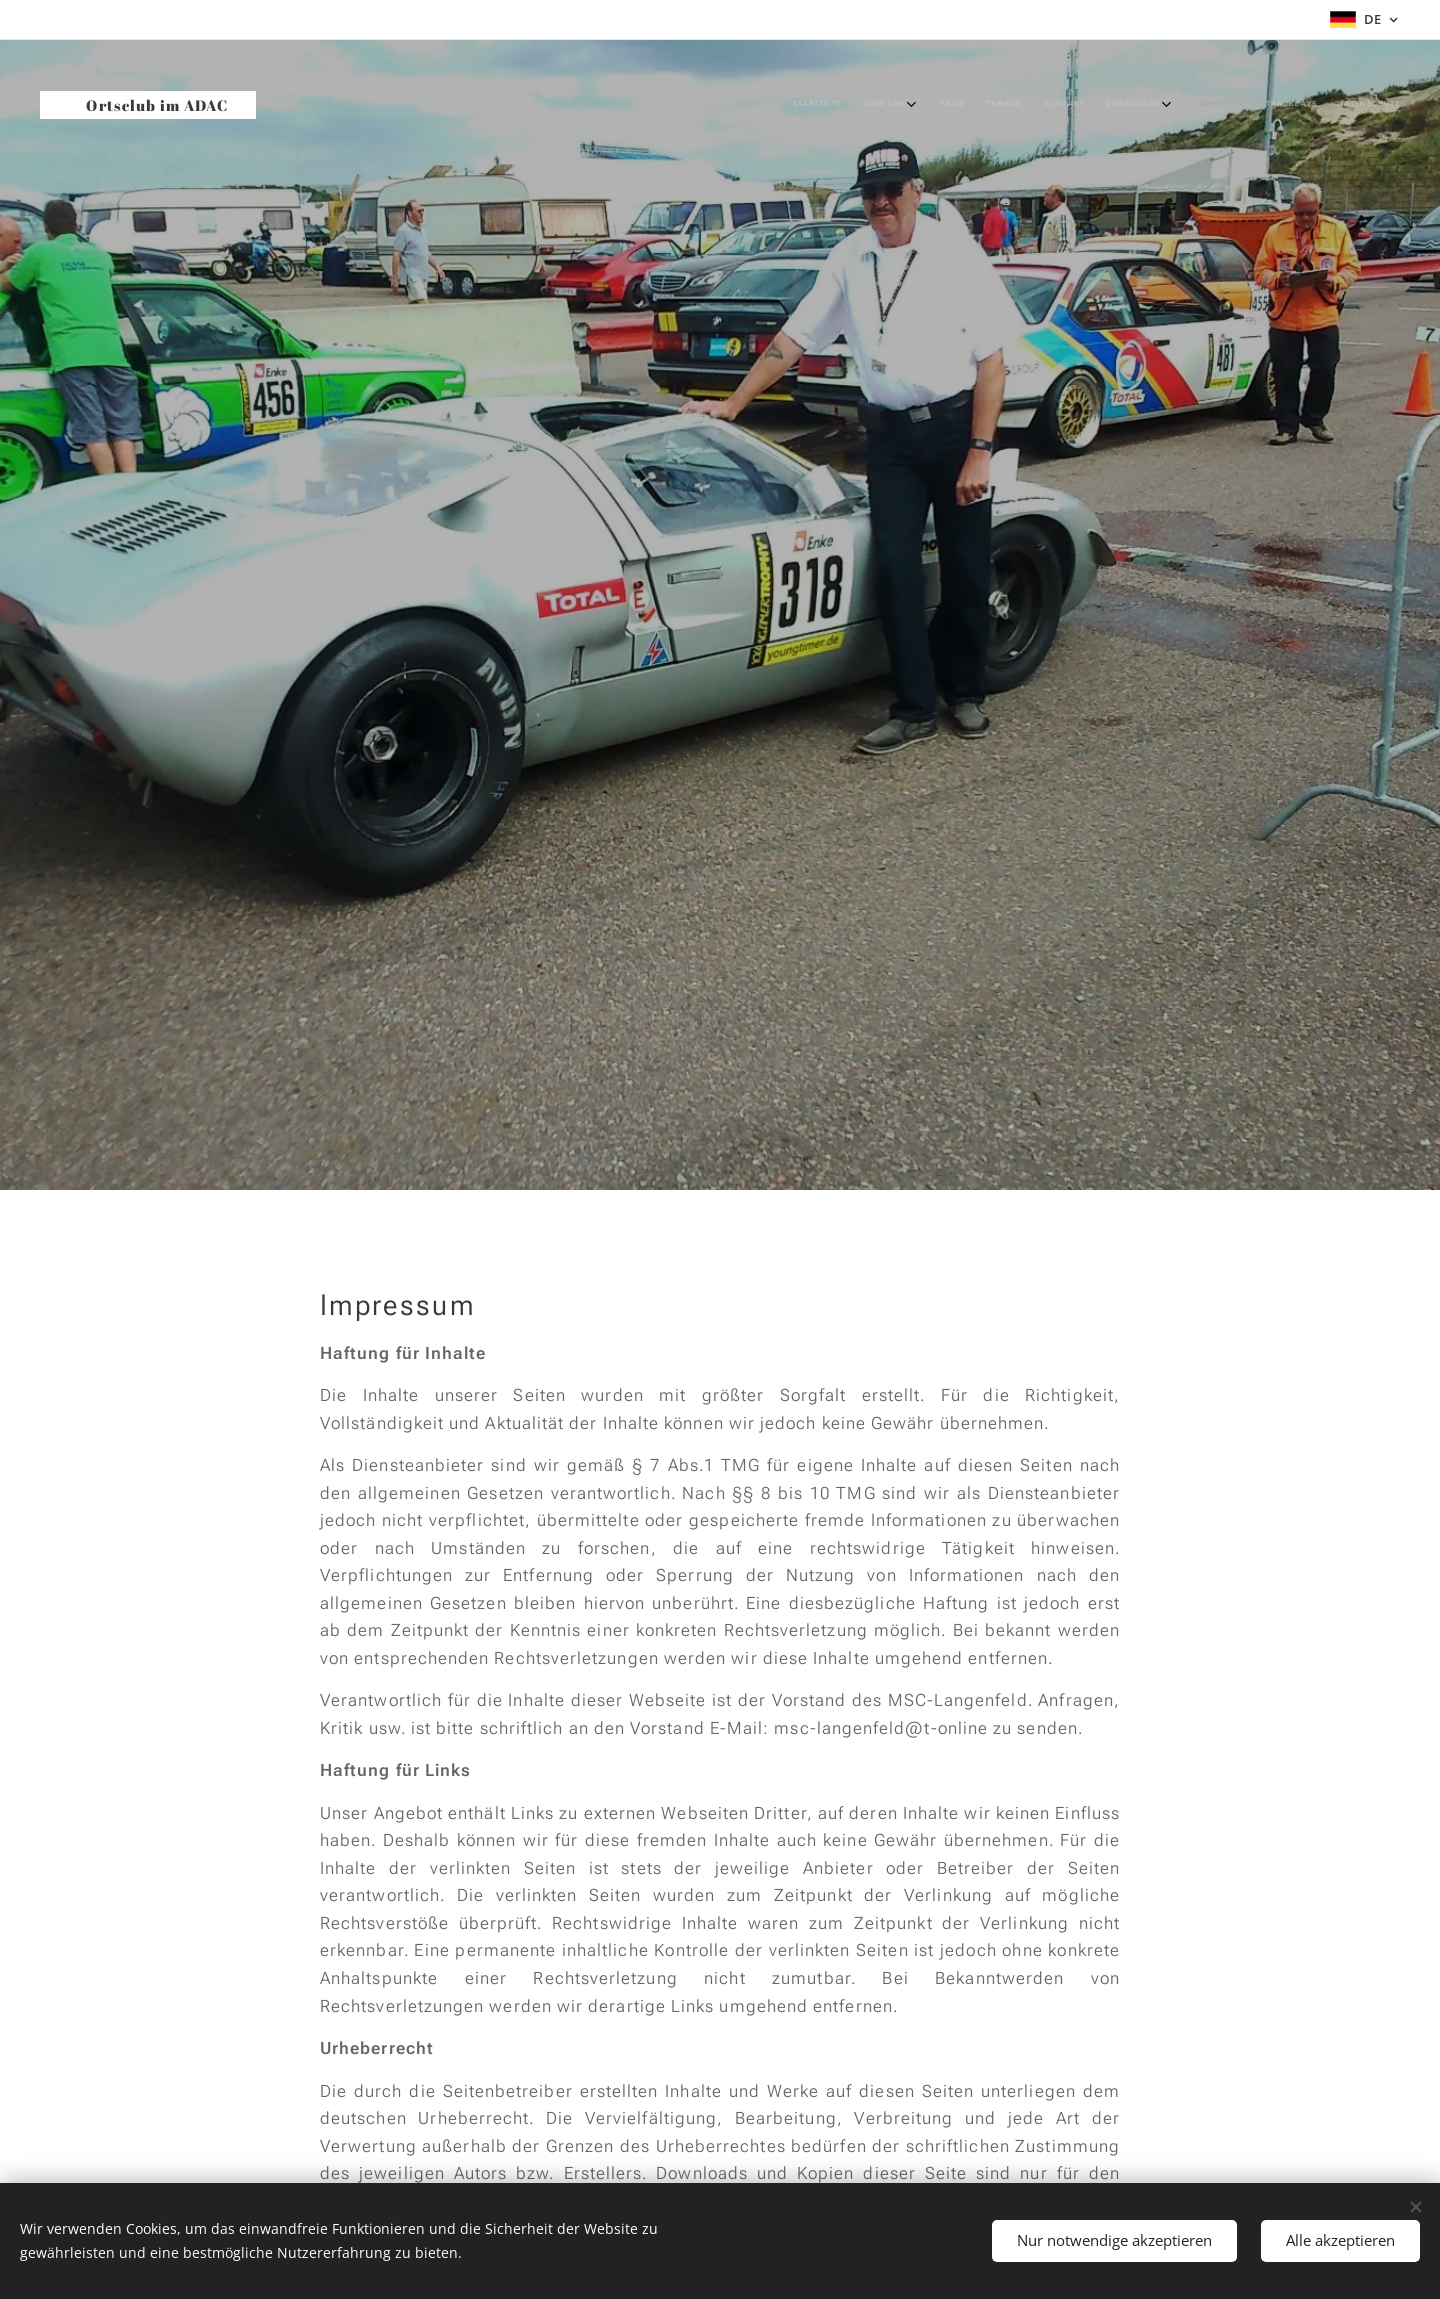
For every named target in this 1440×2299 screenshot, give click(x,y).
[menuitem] (1130, 105)
